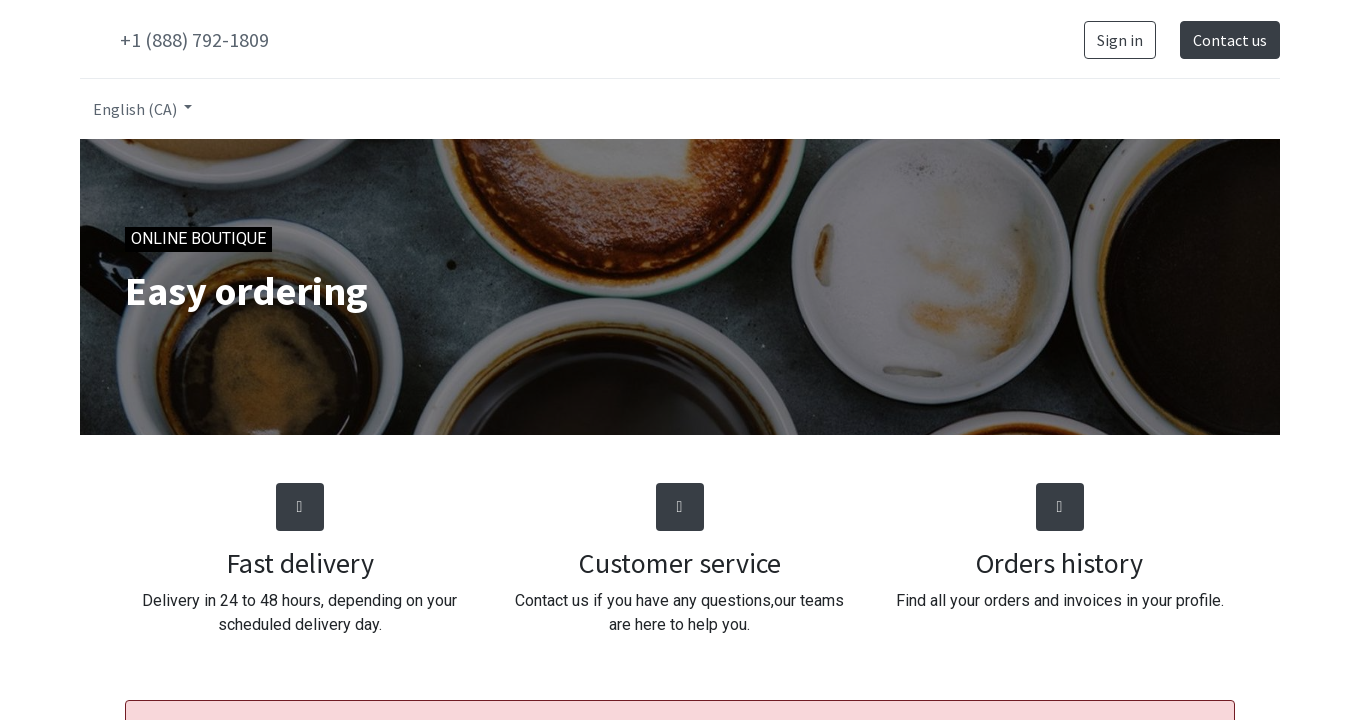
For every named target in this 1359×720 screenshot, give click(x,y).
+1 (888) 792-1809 (194, 39)
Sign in (1120, 40)
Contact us (1230, 40)
